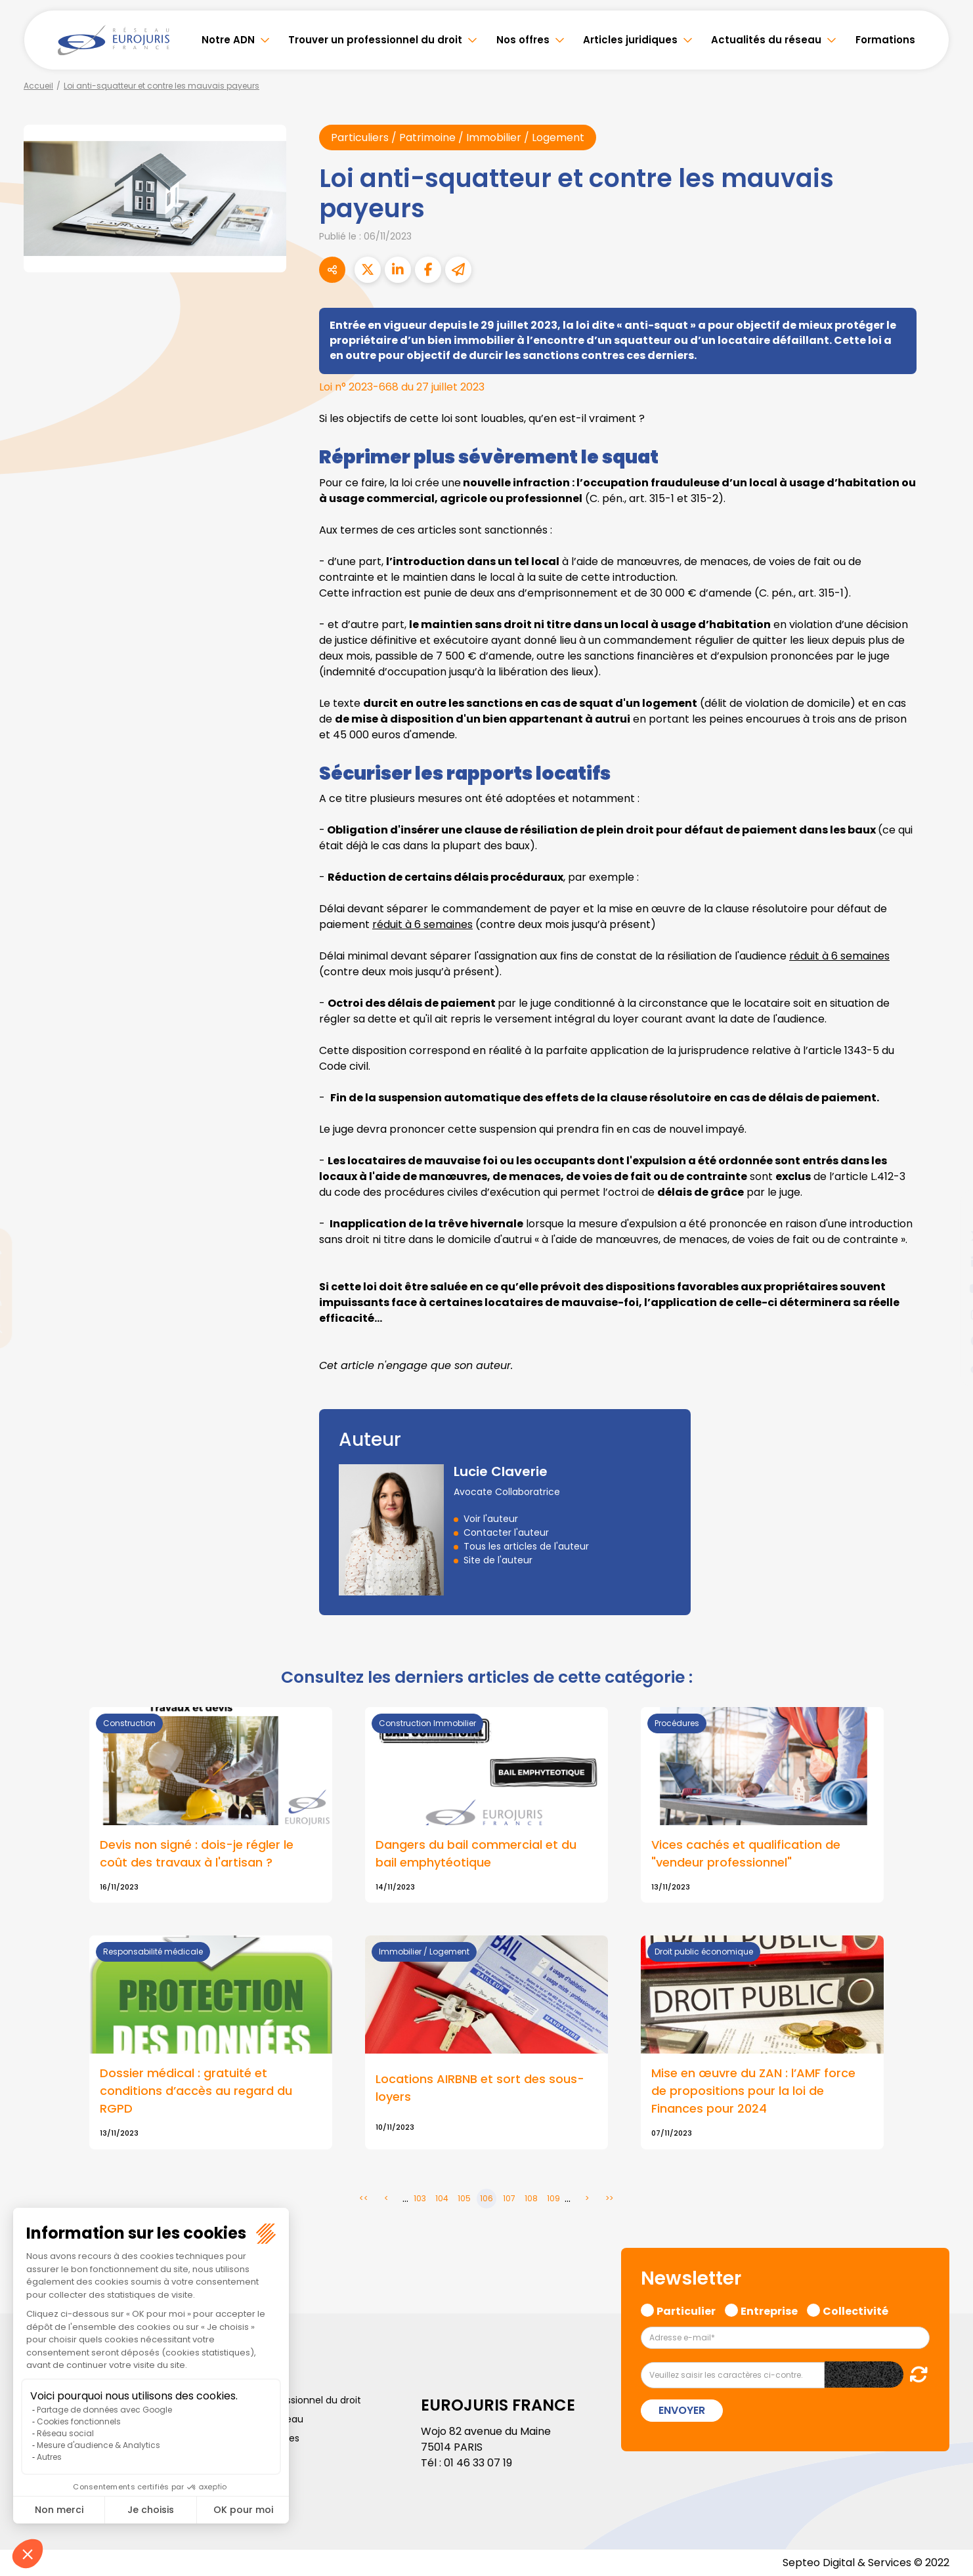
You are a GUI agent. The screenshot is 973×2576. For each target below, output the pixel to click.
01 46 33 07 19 (478, 2462)
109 (553, 2198)
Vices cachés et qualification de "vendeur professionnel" (745, 1853)
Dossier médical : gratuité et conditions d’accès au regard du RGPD (196, 2091)
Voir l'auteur (491, 1518)
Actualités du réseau (766, 40)
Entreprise (769, 2309)
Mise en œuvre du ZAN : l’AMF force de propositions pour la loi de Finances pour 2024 (753, 2091)
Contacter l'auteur (506, 1532)
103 (420, 2198)
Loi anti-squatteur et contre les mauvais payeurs (161, 85)
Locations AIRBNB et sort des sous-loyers (480, 2088)
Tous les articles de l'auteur (526, 1546)
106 (486, 2198)
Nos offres (523, 40)
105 (464, 2198)
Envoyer (682, 2410)
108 (531, 2198)
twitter (946, 1235)
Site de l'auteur (498, 1560)
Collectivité (855, 2309)
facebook (946, 1209)
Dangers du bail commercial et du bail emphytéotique (476, 1853)
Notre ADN (228, 40)
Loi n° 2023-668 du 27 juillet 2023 (402, 386)
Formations (885, 40)
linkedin (946, 1262)
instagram (946, 1314)
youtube (946, 1288)
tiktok (946, 1367)
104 (441, 2198)
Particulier (686, 2309)
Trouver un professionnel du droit (375, 40)
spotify (946, 1340)
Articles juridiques (630, 40)
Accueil (38, 85)
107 (509, 2198)
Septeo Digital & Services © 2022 (866, 2562)
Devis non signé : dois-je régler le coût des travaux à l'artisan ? (196, 1853)
